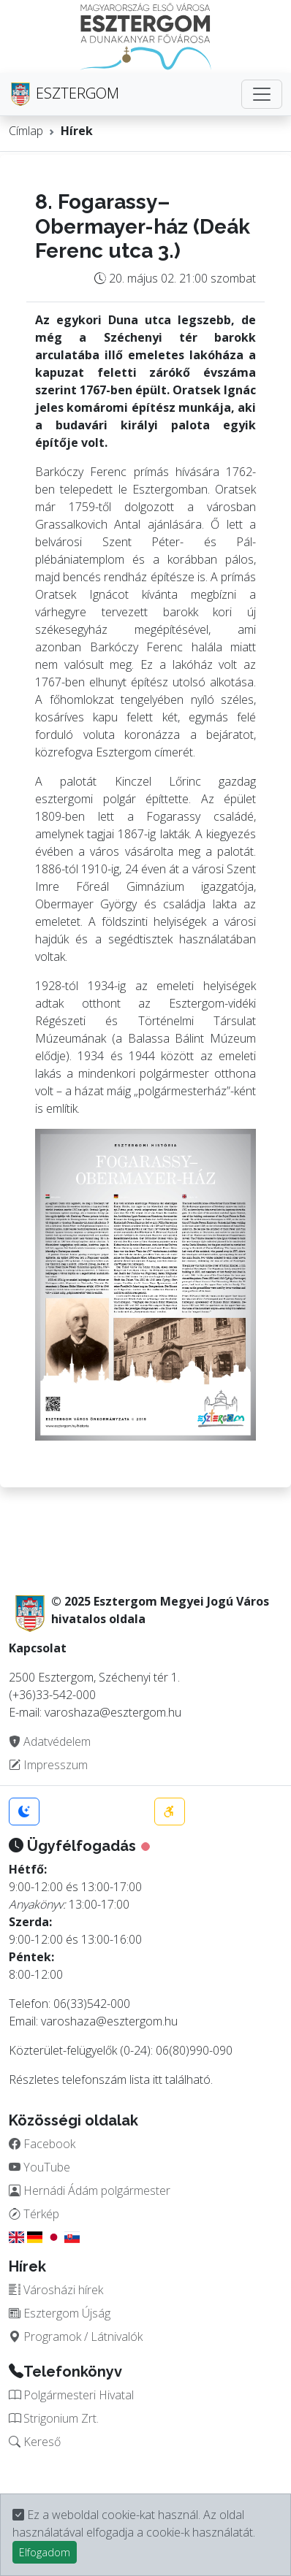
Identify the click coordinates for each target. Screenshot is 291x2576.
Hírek (77, 131)
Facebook (42, 2144)
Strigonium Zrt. (54, 2418)
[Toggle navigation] (261, 94)
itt (157, 2079)
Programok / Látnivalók (76, 2336)
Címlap (26, 131)
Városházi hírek (56, 2290)
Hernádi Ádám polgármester (89, 2190)
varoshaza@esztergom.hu (109, 2021)
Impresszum (48, 1765)
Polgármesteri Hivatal (71, 2395)
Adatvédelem (50, 1741)
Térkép (34, 2214)
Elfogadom (44, 2552)
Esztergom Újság (59, 2313)
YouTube (39, 2167)
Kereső (35, 2442)
